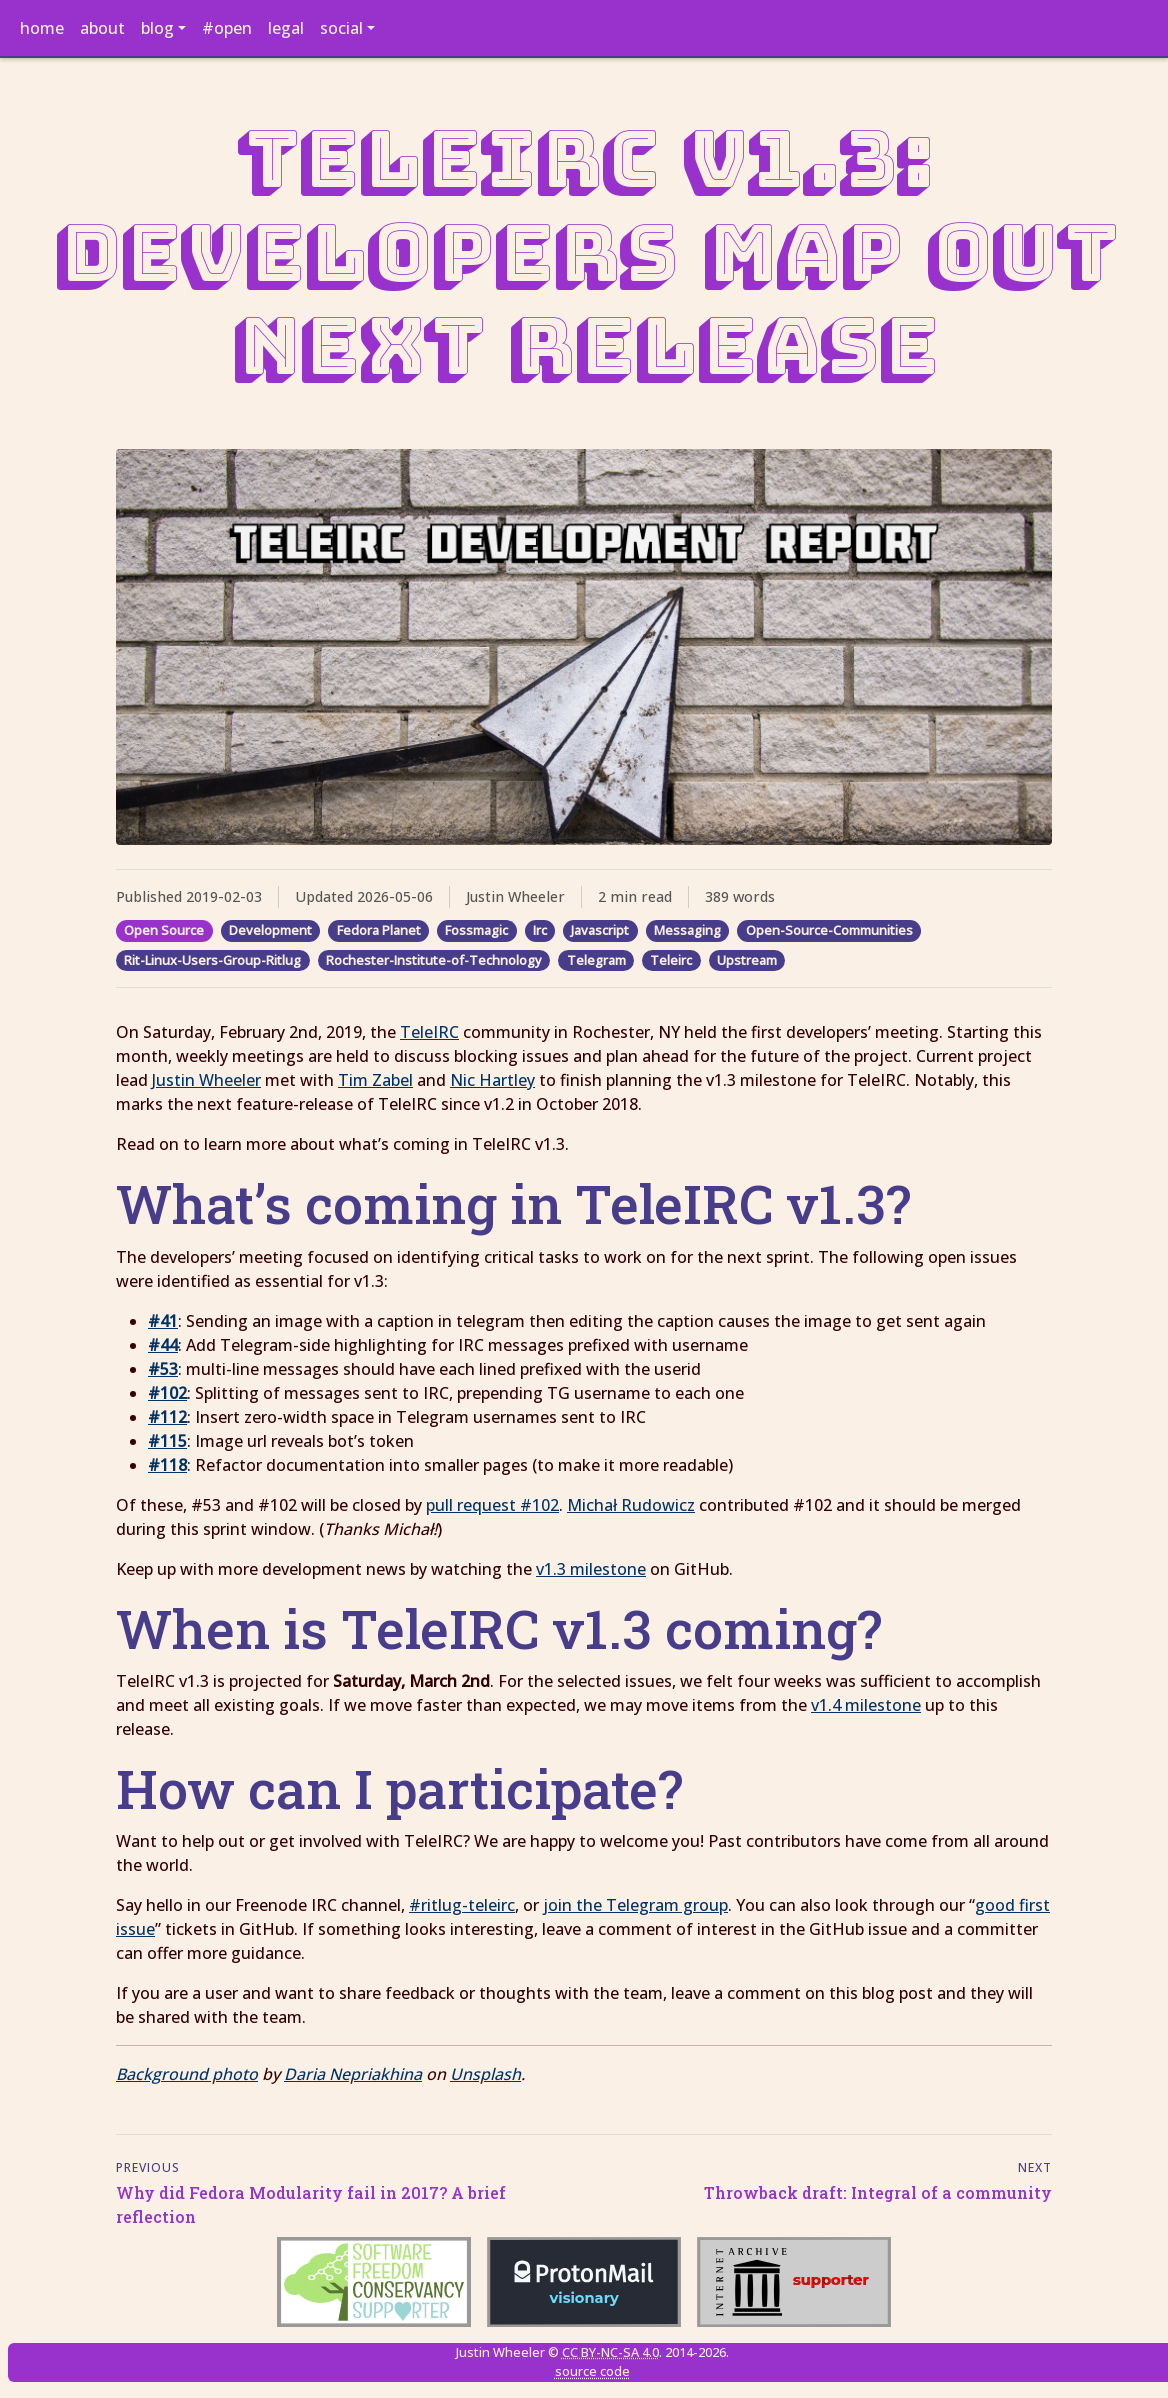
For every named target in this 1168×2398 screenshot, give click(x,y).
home (42, 28)
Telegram (596, 960)
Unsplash (485, 2074)
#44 (163, 1345)
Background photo (187, 2074)
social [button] (341, 28)
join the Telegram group (635, 1905)
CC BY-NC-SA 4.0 (610, 2352)
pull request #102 (492, 1505)
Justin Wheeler (206, 1080)
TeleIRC (429, 1032)
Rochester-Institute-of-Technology (434, 960)
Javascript (600, 930)
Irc (540, 930)
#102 (167, 1393)
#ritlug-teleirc (462, 1905)
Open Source (164, 930)
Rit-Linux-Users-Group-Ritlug (212, 960)
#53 (163, 1369)
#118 (167, 1465)
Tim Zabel (375, 1080)
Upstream (747, 960)
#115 (167, 1441)
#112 (167, 1417)
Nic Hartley (492, 1080)
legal (286, 28)
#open (227, 28)
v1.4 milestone (866, 1705)
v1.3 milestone (591, 1569)
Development (270, 930)
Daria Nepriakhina (353, 2074)
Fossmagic (476, 930)
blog (157, 28)
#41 (163, 1321)
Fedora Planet (379, 930)
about (102, 28)
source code (592, 2371)
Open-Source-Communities (829, 930)
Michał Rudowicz (631, 1505)
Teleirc (671, 960)
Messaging (687, 930)
